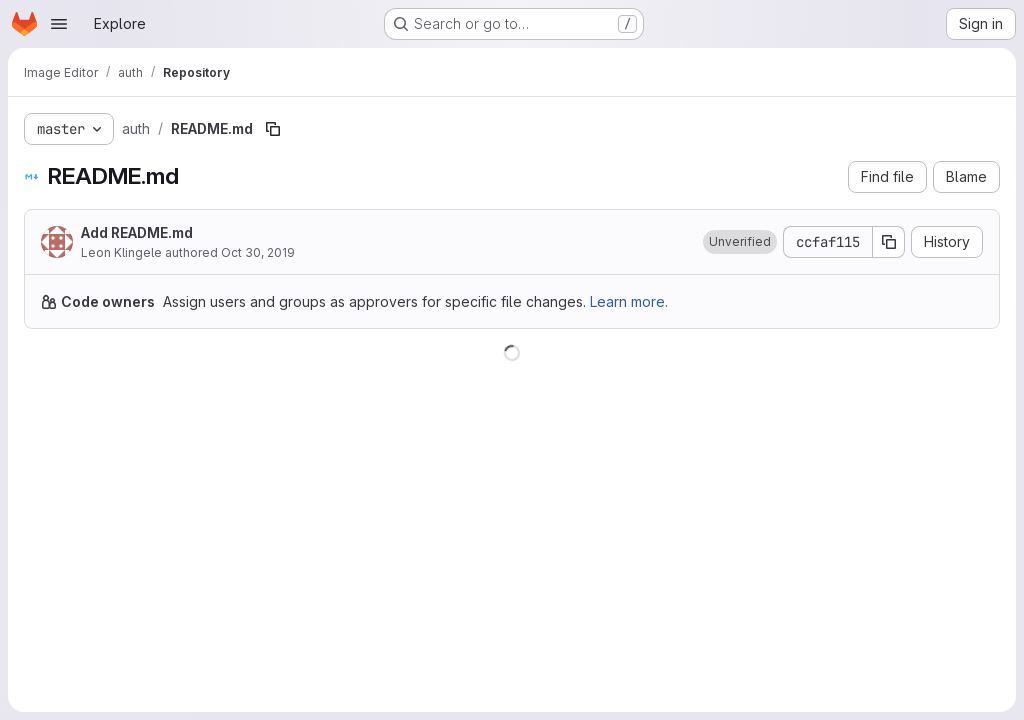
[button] (740, 242)
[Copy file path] (273, 129)
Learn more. (629, 301)
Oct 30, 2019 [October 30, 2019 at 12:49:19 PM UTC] (258, 252)
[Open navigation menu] (59, 24)
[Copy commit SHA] (889, 242)
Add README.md (137, 232)
